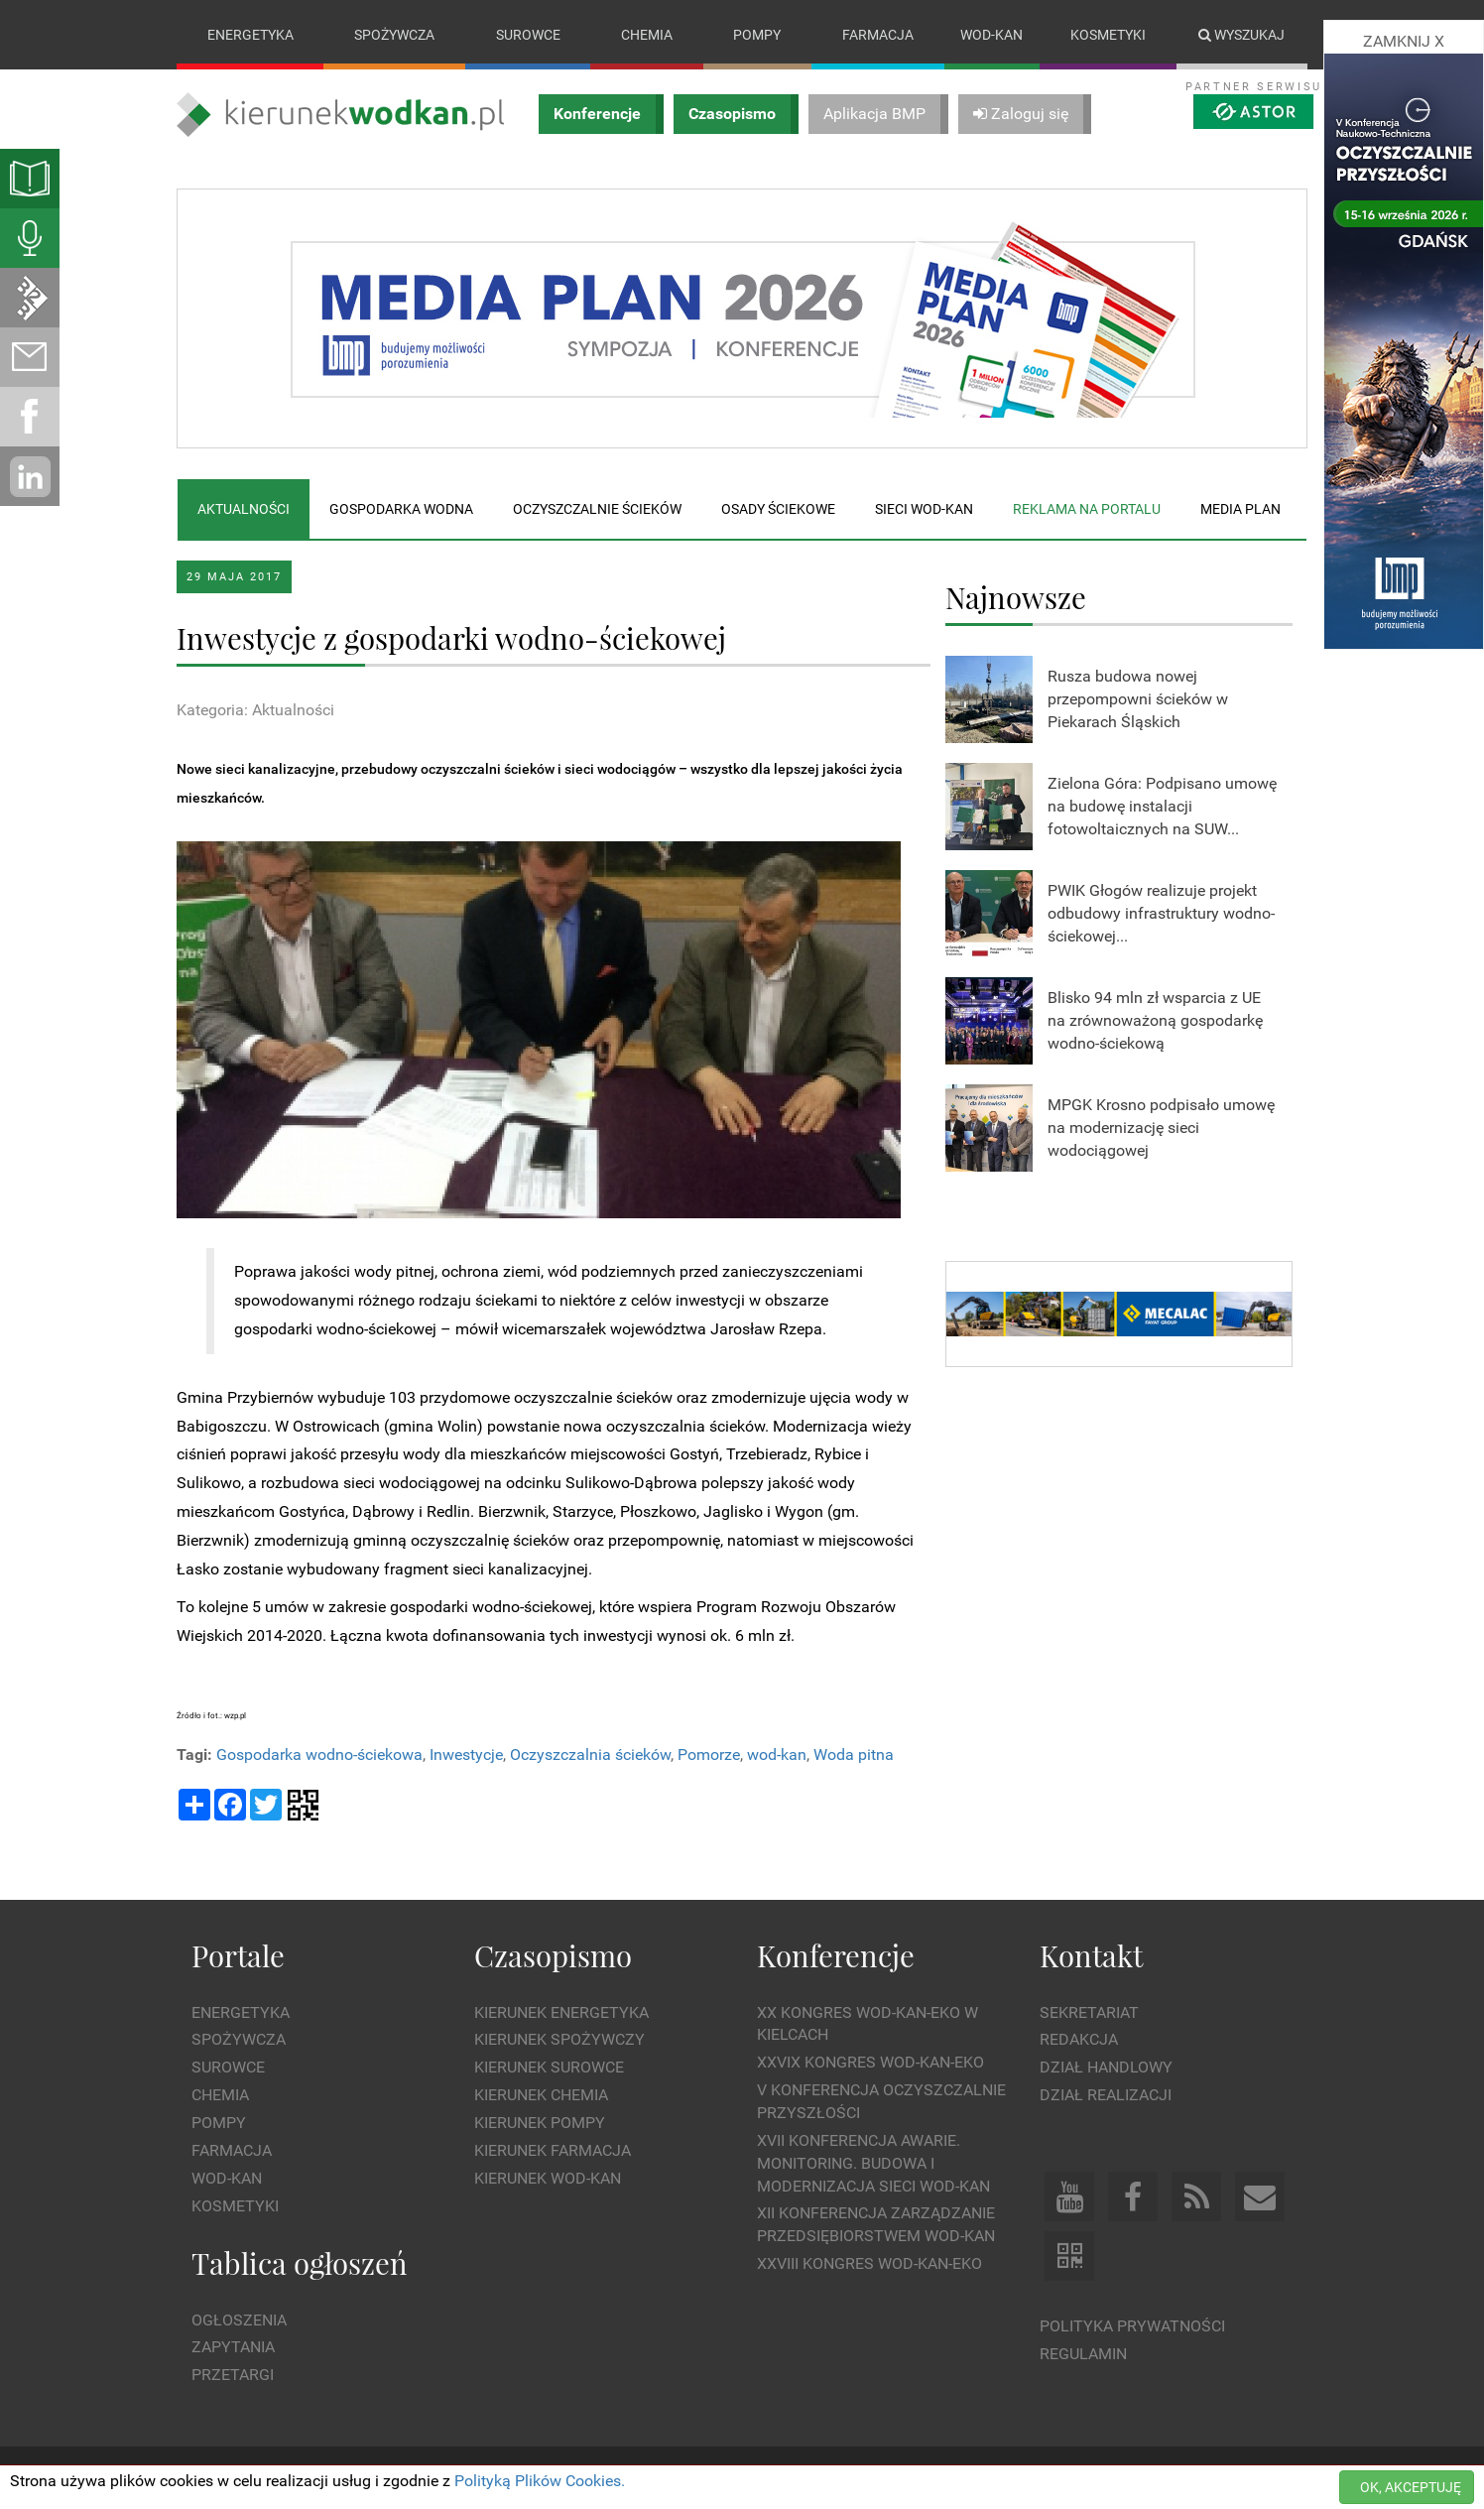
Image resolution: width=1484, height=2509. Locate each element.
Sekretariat (1089, 2012)
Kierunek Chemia (541, 2094)
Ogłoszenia (239, 2320)
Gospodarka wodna (401, 509)
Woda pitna (853, 1754)
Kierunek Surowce (549, 2068)
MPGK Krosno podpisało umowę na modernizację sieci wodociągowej (1161, 1127)
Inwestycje (466, 1754)
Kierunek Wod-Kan (547, 2178)
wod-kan (776, 1754)
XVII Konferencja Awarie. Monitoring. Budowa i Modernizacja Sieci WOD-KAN (873, 2163)
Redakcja (1079, 2040)
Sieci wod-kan (924, 509)
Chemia (647, 35)
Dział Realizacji (1106, 2094)
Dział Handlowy (1106, 2068)
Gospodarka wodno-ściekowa (319, 1754)
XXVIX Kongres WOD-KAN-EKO (870, 2063)
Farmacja (878, 35)
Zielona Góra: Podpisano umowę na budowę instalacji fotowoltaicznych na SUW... (1162, 806)
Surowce (528, 35)
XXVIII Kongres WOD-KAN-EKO (869, 2263)
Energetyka (250, 35)
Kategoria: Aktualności (255, 709)
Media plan (1240, 509)
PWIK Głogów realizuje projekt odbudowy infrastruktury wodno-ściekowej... (1161, 913)
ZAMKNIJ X (1403, 41)
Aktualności (243, 509)
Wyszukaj (1241, 35)
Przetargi (232, 2375)
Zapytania (233, 2347)
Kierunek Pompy (539, 2122)
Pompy (757, 35)
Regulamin (1083, 2353)
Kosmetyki (1108, 35)
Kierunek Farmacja (552, 2150)
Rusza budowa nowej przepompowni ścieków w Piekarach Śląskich (1138, 699)
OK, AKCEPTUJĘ (1410, 2487)
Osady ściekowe (778, 509)
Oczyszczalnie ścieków (597, 509)
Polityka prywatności (1132, 2326)
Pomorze (709, 1754)
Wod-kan (991, 35)
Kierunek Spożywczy (559, 2040)
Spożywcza (394, 35)
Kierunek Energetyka (561, 2012)
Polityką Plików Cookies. (539, 2480)
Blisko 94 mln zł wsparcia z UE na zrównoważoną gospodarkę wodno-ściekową (1155, 1020)
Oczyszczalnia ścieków (590, 1754)
